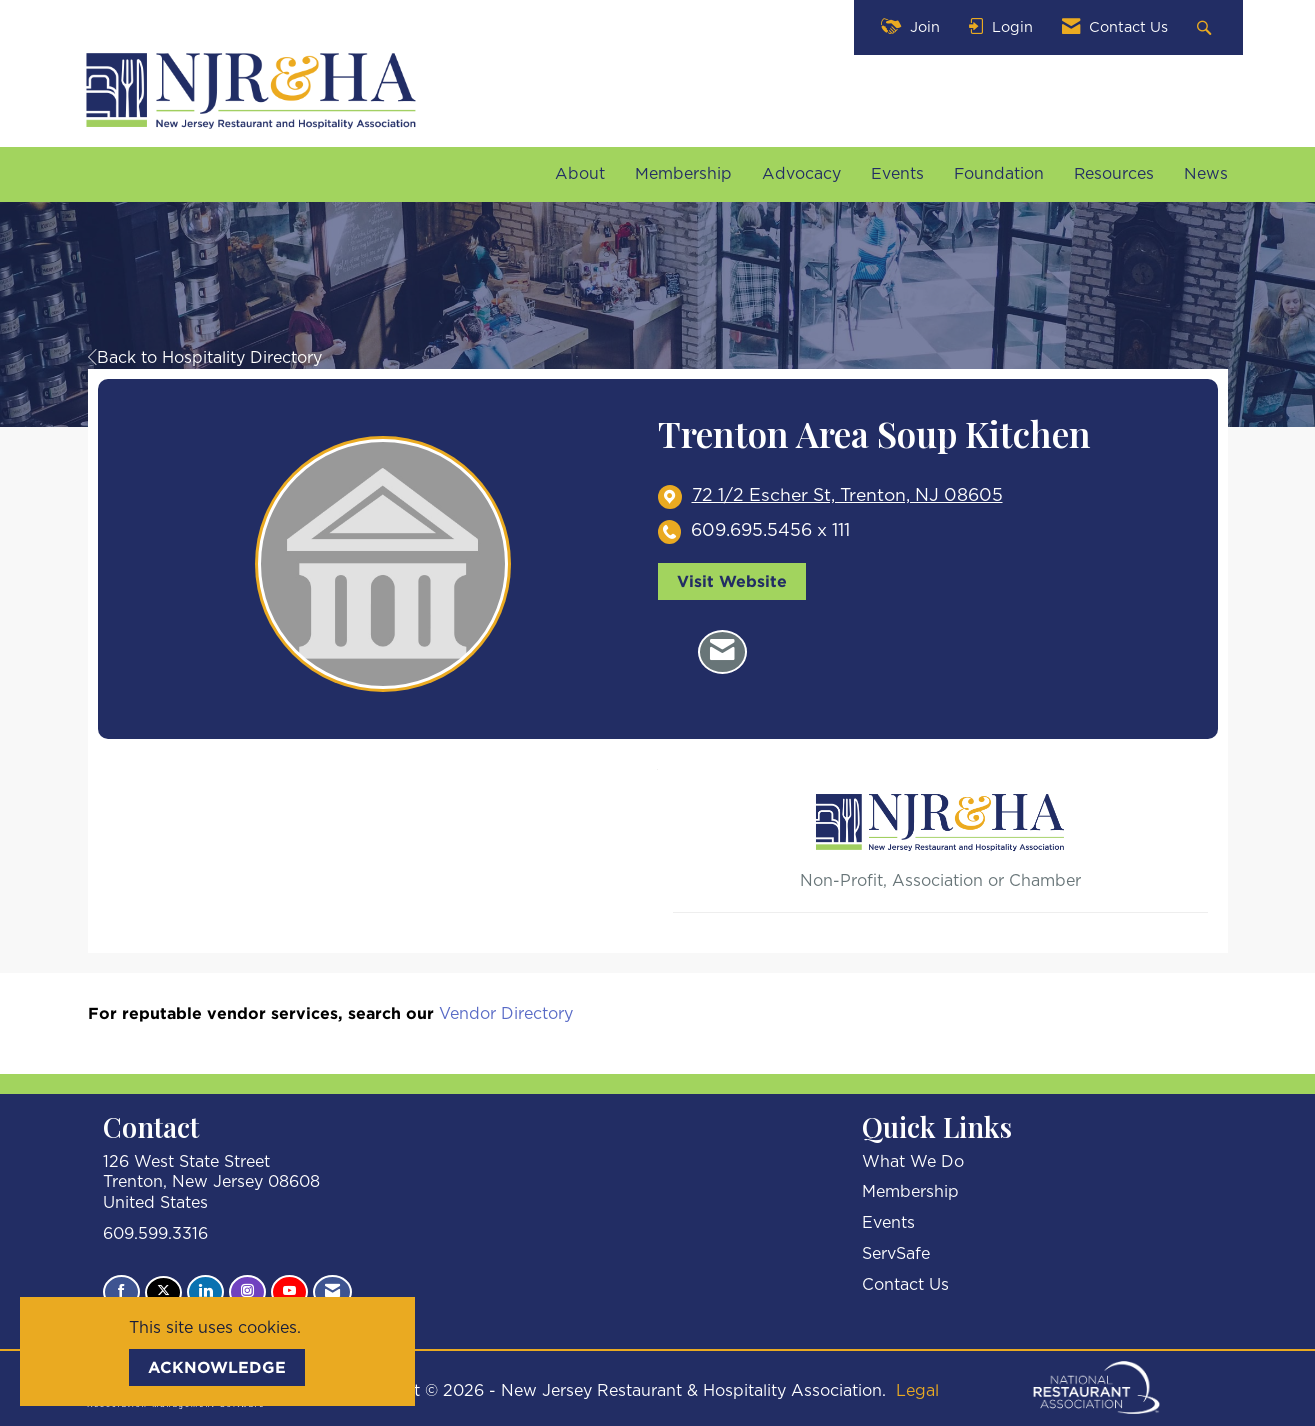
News (1206, 174)
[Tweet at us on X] (163, 1292)
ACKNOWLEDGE (217, 1367)
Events (897, 174)
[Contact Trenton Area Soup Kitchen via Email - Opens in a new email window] (722, 652)
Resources (1114, 174)
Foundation (999, 174)
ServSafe (896, 1254)
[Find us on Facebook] (121, 1292)
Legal (917, 1391)
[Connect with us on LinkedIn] (205, 1292)
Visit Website (732, 581)
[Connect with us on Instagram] (247, 1292)
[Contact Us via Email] (332, 1292)
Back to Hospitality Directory (205, 358)
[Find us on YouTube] (289, 1292)
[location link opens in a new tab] (847, 496)
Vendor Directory (506, 1014)
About (580, 174)
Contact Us (905, 1285)
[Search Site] (1206, 27)
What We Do (913, 1162)
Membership (683, 174)
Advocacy (801, 174)
